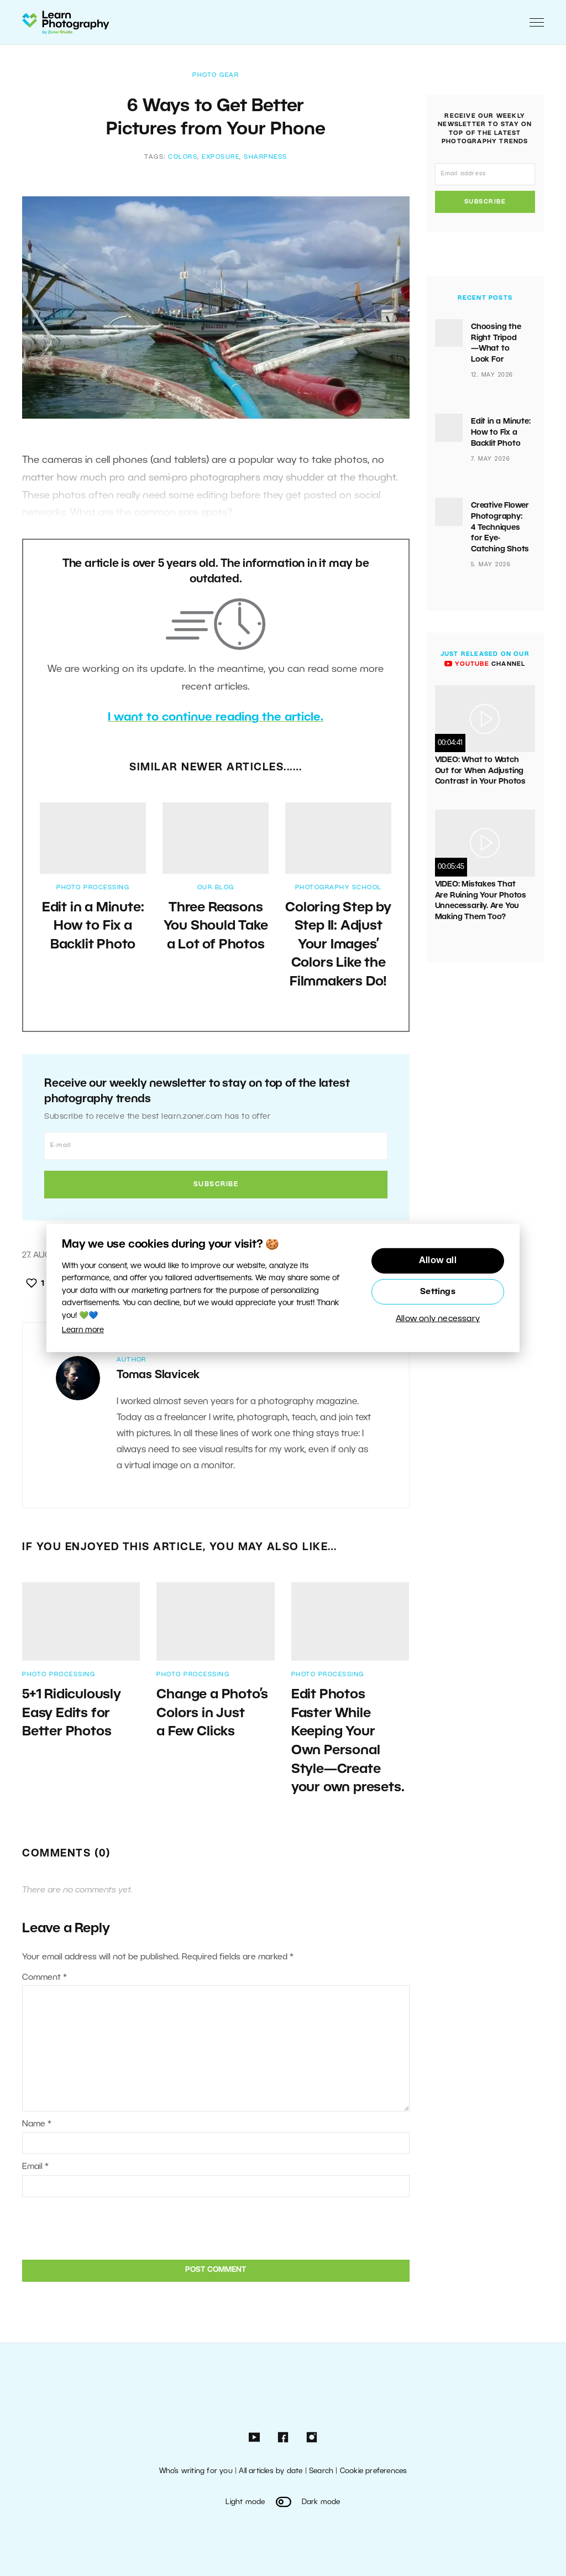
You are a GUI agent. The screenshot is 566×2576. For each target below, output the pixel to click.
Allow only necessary (438, 1319)
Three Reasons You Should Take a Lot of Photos (216, 926)
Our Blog (215, 887)
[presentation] (97, 2227)
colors (182, 157)
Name (36, 2124)
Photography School (338, 887)
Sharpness (265, 157)
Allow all (438, 1261)
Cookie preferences (373, 2471)
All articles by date (270, 2471)
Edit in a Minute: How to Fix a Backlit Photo (93, 926)
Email (35, 2167)
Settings (437, 1292)
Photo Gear (215, 75)
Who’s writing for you (196, 2471)
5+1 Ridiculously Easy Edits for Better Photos (71, 1713)
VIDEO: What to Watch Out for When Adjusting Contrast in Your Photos (480, 771)
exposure (220, 157)
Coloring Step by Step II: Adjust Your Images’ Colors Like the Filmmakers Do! (338, 945)
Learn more (83, 1330)
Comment (44, 1977)
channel (484, 664)
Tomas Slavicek (158, 1375)
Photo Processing (92, 887)
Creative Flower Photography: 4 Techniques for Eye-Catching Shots (501, 527)
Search (321, 2471)
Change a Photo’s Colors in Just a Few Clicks (212, 1713)
